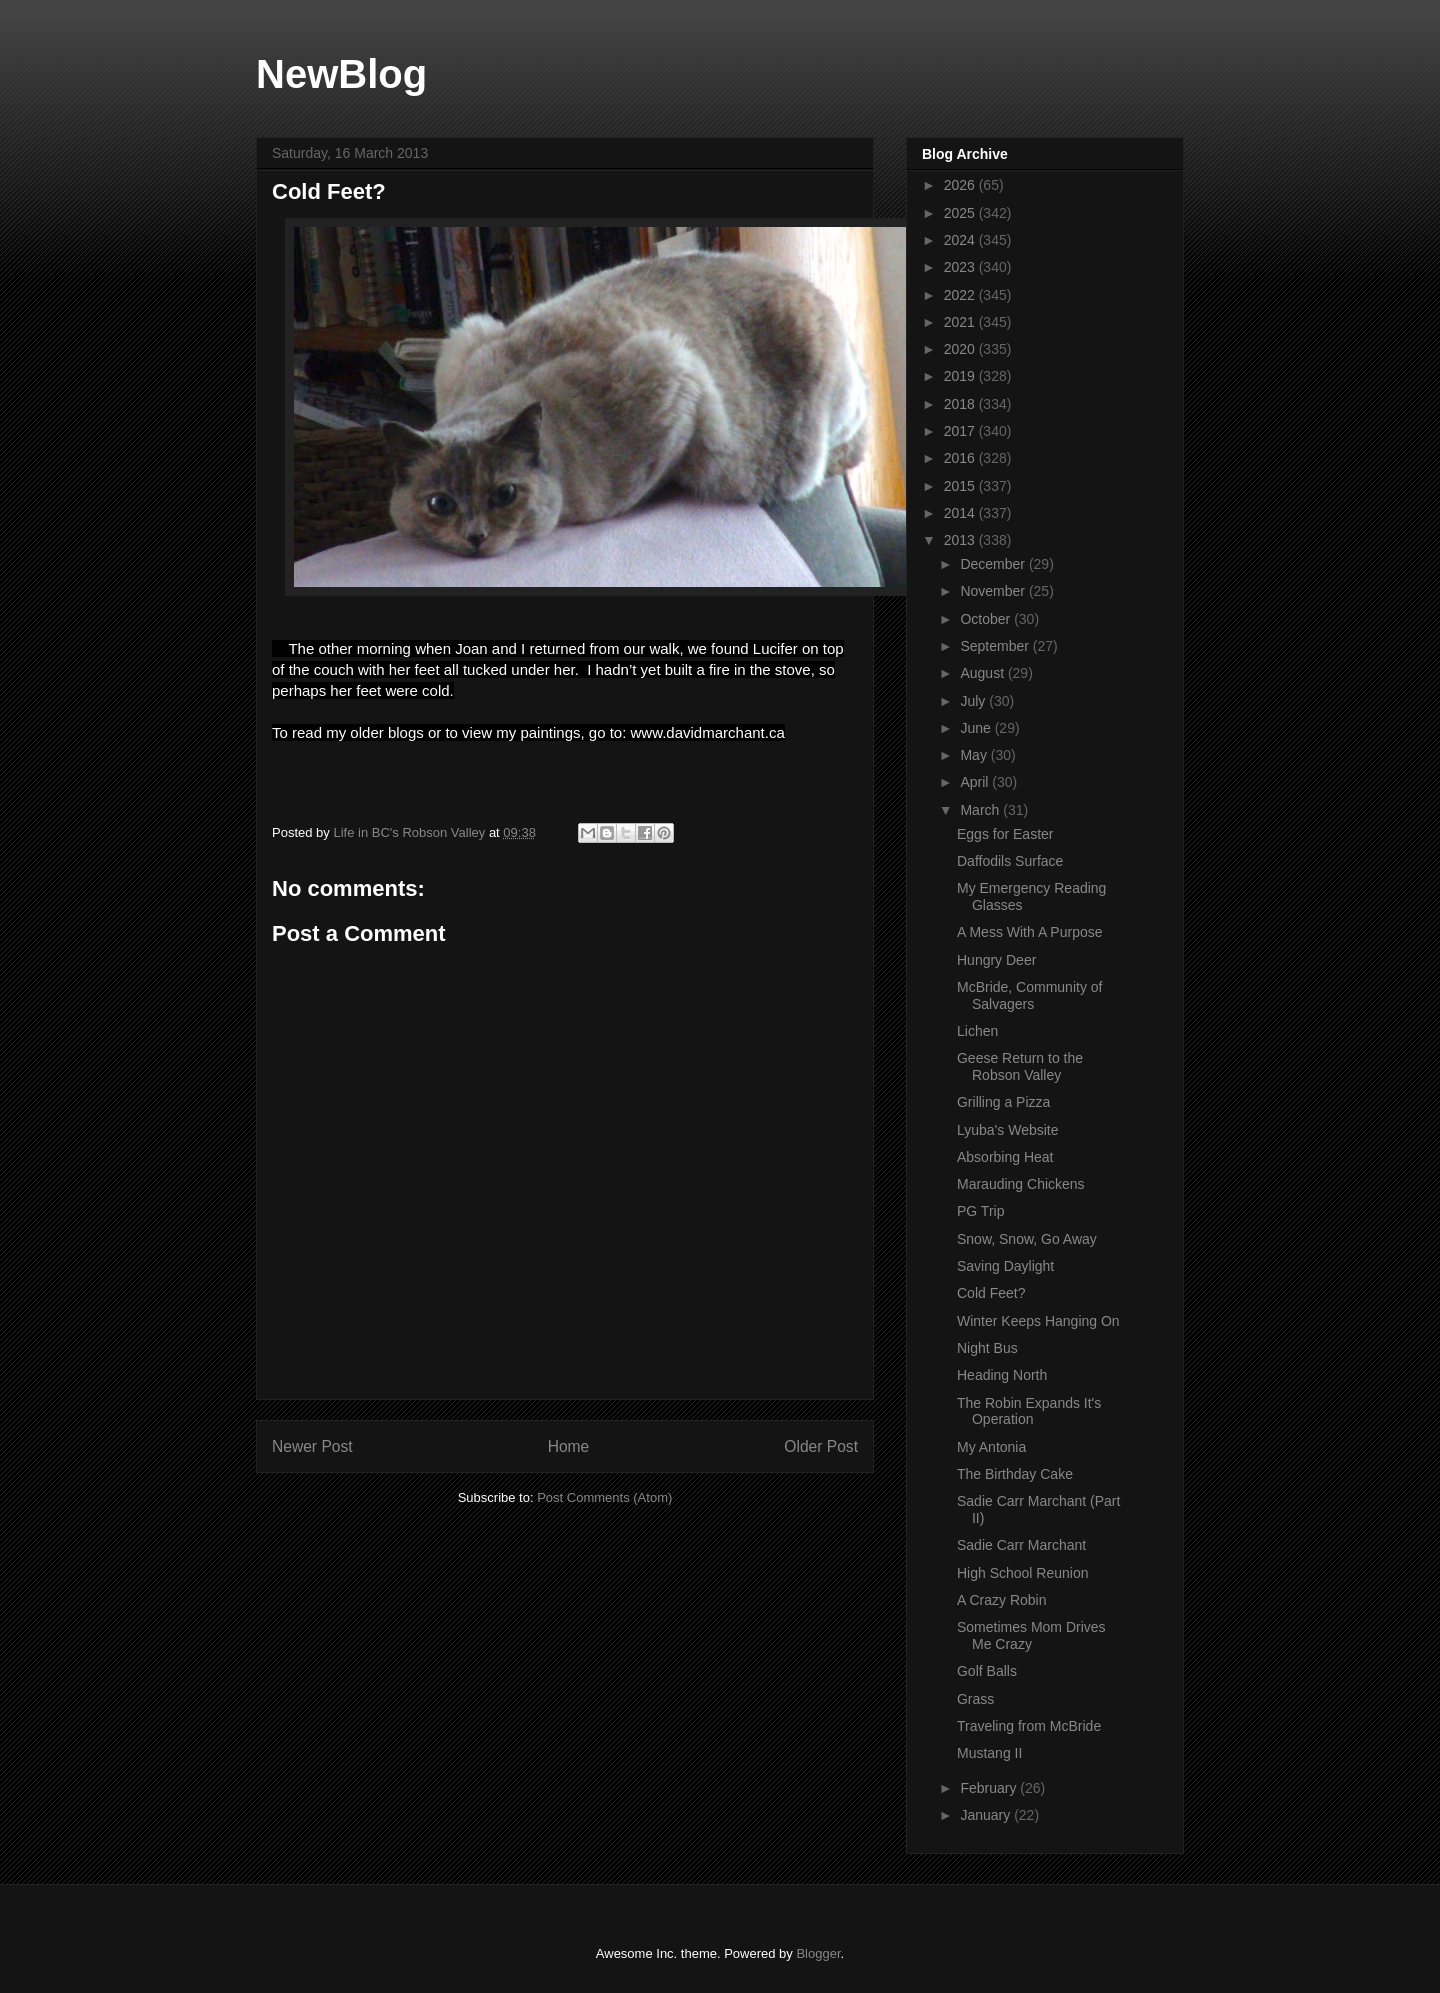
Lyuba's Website (1008, 1130)
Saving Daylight (1005, 1266)
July (974, 701)
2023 (961, 267)
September (996, 646)
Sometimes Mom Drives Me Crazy (1031, 1635)
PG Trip (980, 1211)
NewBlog (341, 74)
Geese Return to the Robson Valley (1020, 1066)
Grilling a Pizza (1003, 1102)
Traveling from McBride (1029, 1726)
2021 (961, 322)
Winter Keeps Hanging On (1038, 1321)
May (975, 755)
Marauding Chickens (1021, 1184)
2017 (961, 431)
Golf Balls (987, 1671)
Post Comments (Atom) (604, 1497)
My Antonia (991, 1447)
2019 (961, 376)
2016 (961, 458)
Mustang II (989, 1753)
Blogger (818, 1953)
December (994, 564)
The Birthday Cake (1015, 1474)
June (977, 728)
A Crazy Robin (1001, 1600)
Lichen (977, 1031)
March (981, 810)
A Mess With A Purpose (1030, 932)
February (990, 1788)
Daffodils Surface (1010, 861)
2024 (961, 240)
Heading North (1002, 1375)
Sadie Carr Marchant (1021, 1545)
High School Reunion (1023, 1573)
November (994, 591)
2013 (961, 540)
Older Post (821, 1446)
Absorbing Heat (1005, 1157)
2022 (961, 295)
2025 (961, 213)
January (987, 1815)
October (987, 619)
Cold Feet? (991, 1293)
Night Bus (987, 1348)
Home (569, 1446)
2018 (961, 404)
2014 (961, 513)
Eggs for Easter (1005, 834)
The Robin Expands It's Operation (1029, 1411)
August (983, 673)
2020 (961, 349)
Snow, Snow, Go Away (1027, 1239)
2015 (961, 486)
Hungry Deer (996, 960)
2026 (961, 185)
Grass (975, 1699)
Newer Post (312, 1446)
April (976, 782)
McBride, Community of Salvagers (1029, 995)
